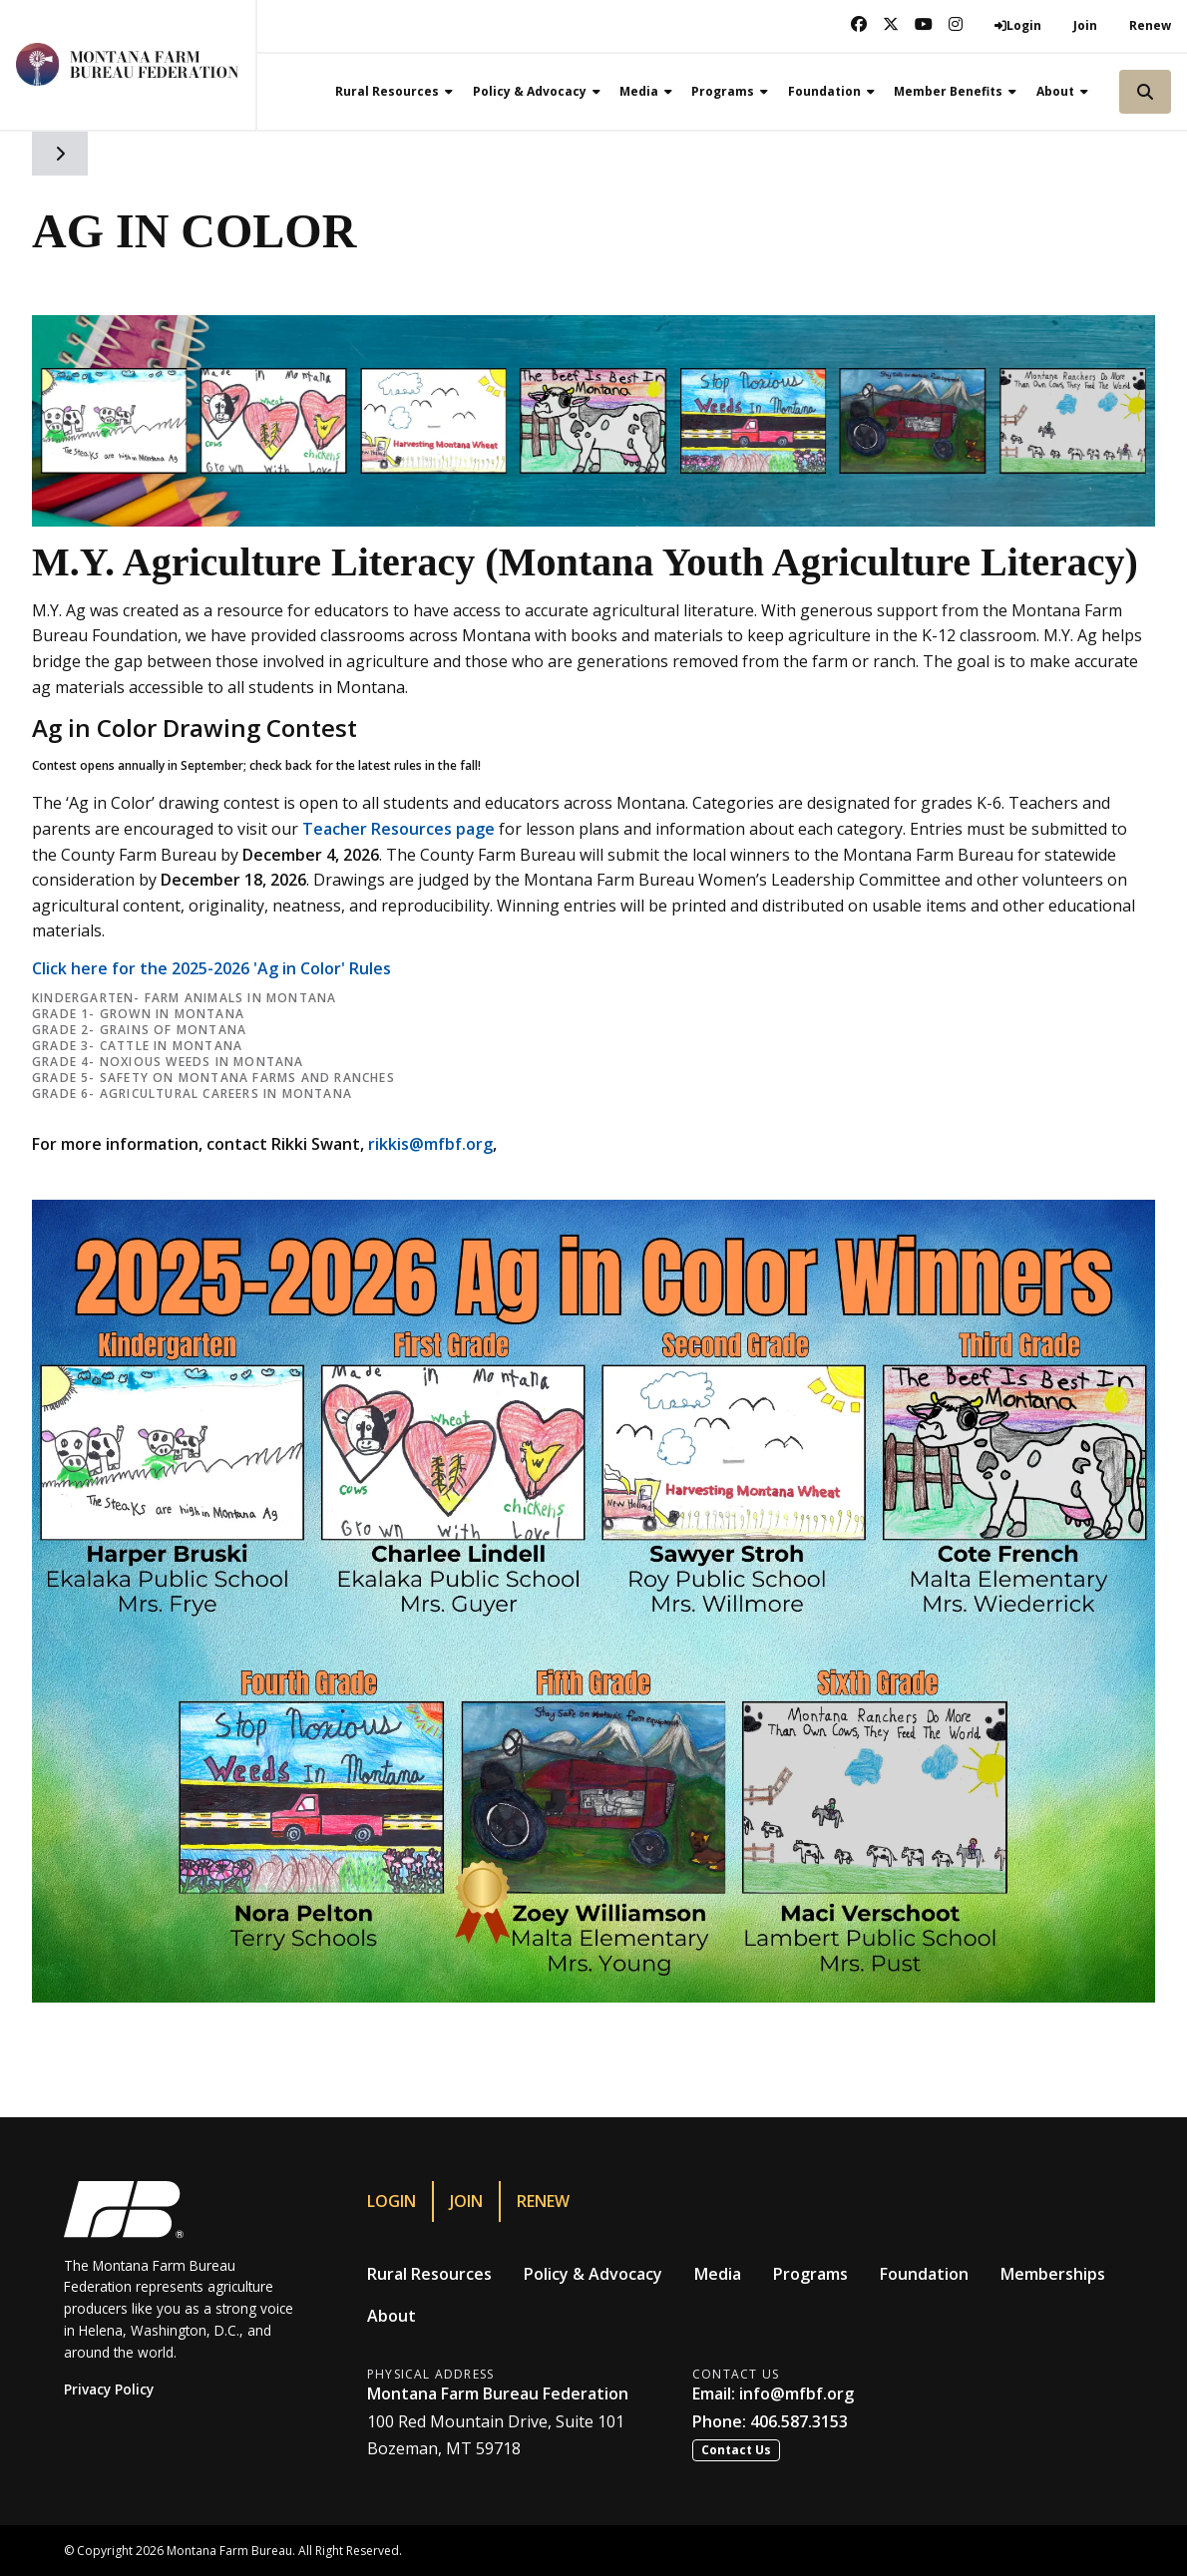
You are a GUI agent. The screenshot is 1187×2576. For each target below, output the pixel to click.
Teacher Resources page (398, 829)
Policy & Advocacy (593, 2274)
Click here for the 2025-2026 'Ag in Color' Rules (211, 968)
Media (717, 2274)
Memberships (1052, 2274)
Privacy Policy (109, 2389)
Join (1085, 25)
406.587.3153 (799, 2421)
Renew (1150, 25)
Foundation (924, 2274)
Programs (810, 2274)
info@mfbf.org (796, 2393)
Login (391, 2201)
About (391, 2316)
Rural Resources (429, 2274)
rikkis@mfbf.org (430, 1144)
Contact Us (736, 2449)
